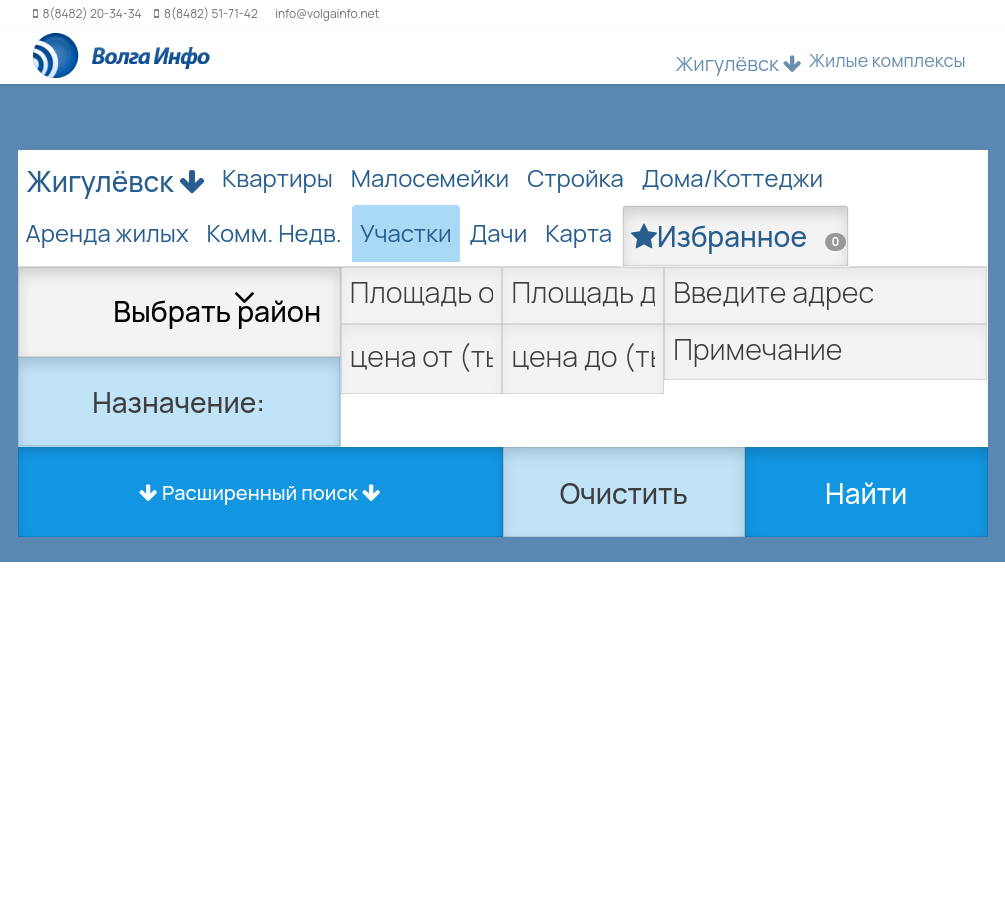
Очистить (624, 493)
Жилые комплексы (887, 60)
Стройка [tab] (575, 177)
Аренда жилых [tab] (107, 232)
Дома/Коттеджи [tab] (732, 177)
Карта (578, 232)
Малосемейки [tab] (430, 177)
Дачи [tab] (499, 232)
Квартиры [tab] (277, 177)
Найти (866, 493)
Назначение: (178, 402)
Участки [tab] (406, 232)
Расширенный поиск (260, 492)
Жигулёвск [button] (739, 63)
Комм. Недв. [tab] (274, 232)
